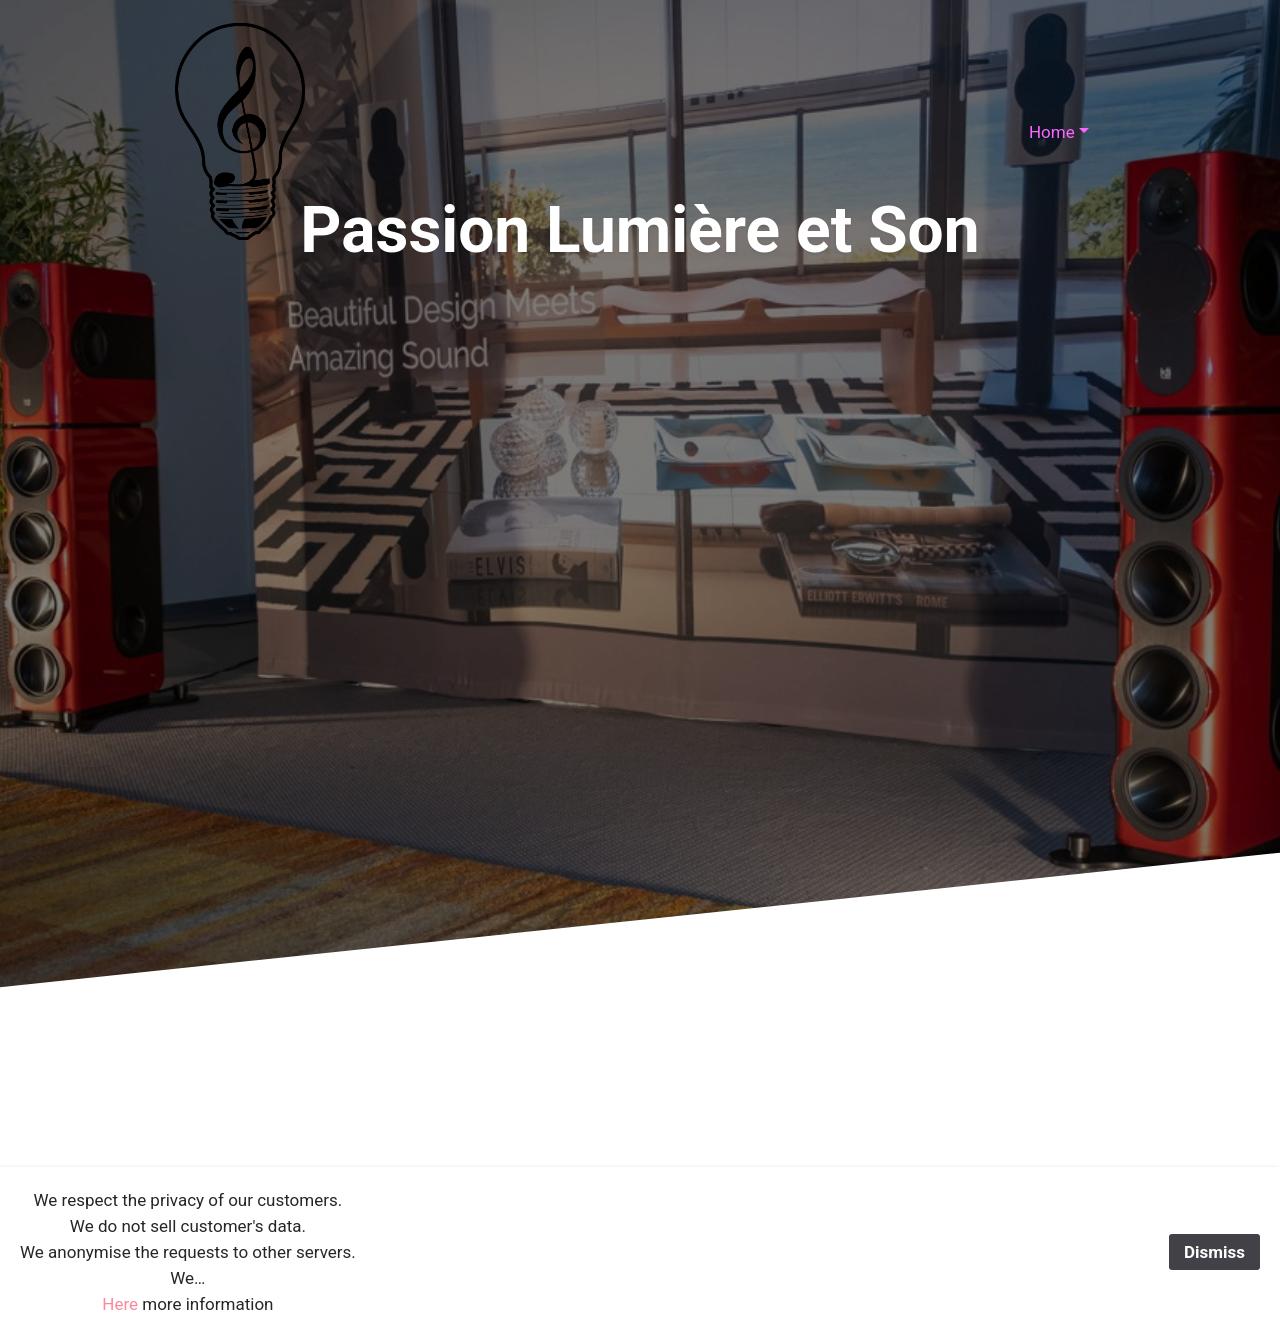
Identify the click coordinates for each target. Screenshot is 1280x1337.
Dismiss (1214, 1252)
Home (1052, 132)
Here (120, 1304)
